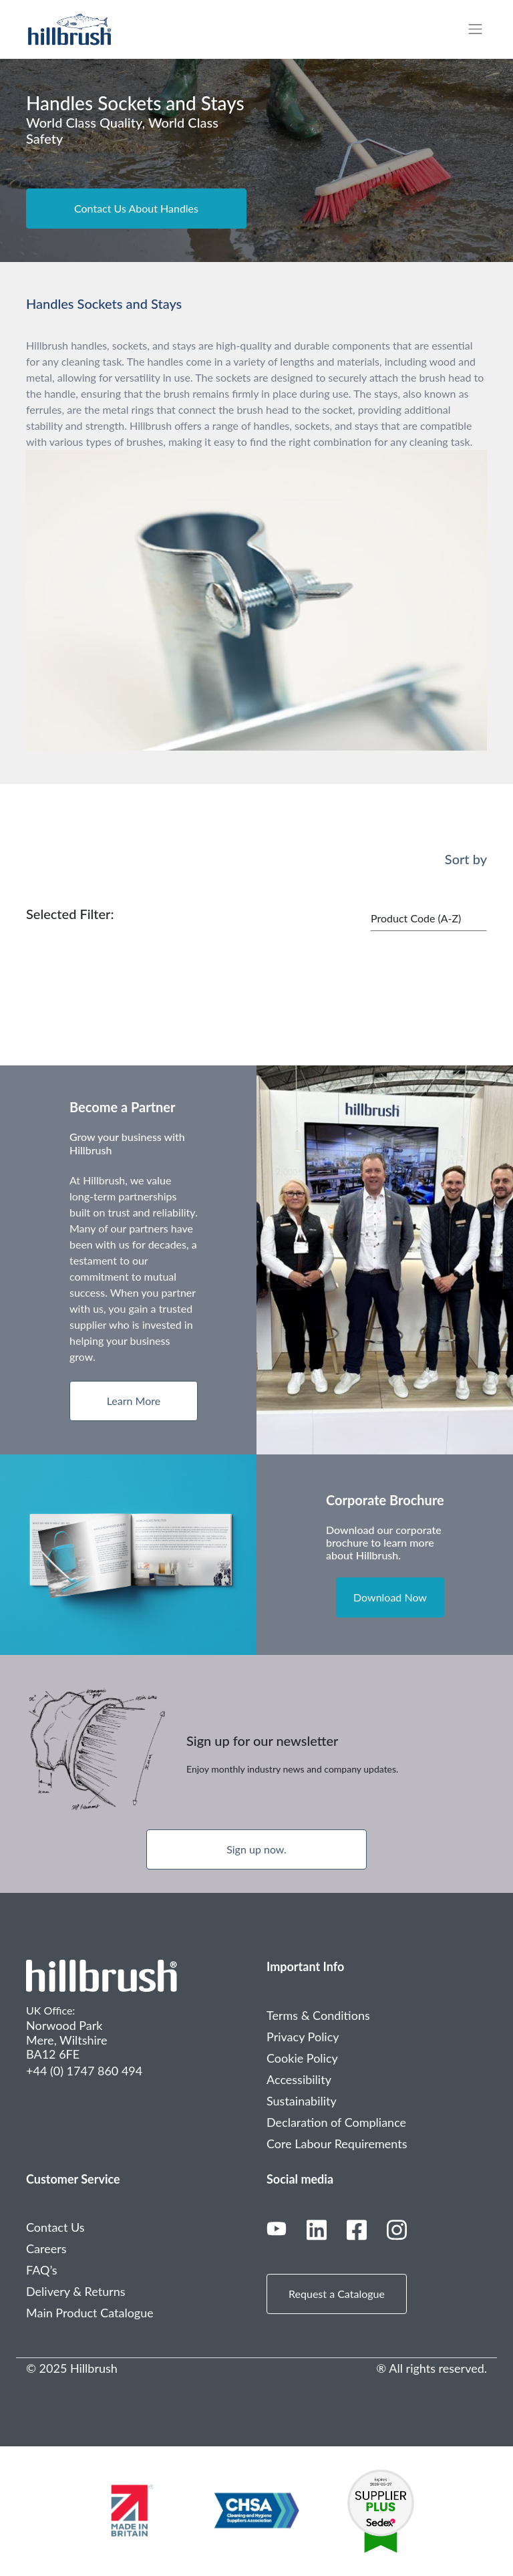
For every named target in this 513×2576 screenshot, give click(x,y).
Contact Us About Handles (136, 208)
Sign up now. (256, 1849)
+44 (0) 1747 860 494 (84, 2070)
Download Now (390, 1597)
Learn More (134, 1400)
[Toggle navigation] (482, 29)
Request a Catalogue (337, 2293)
